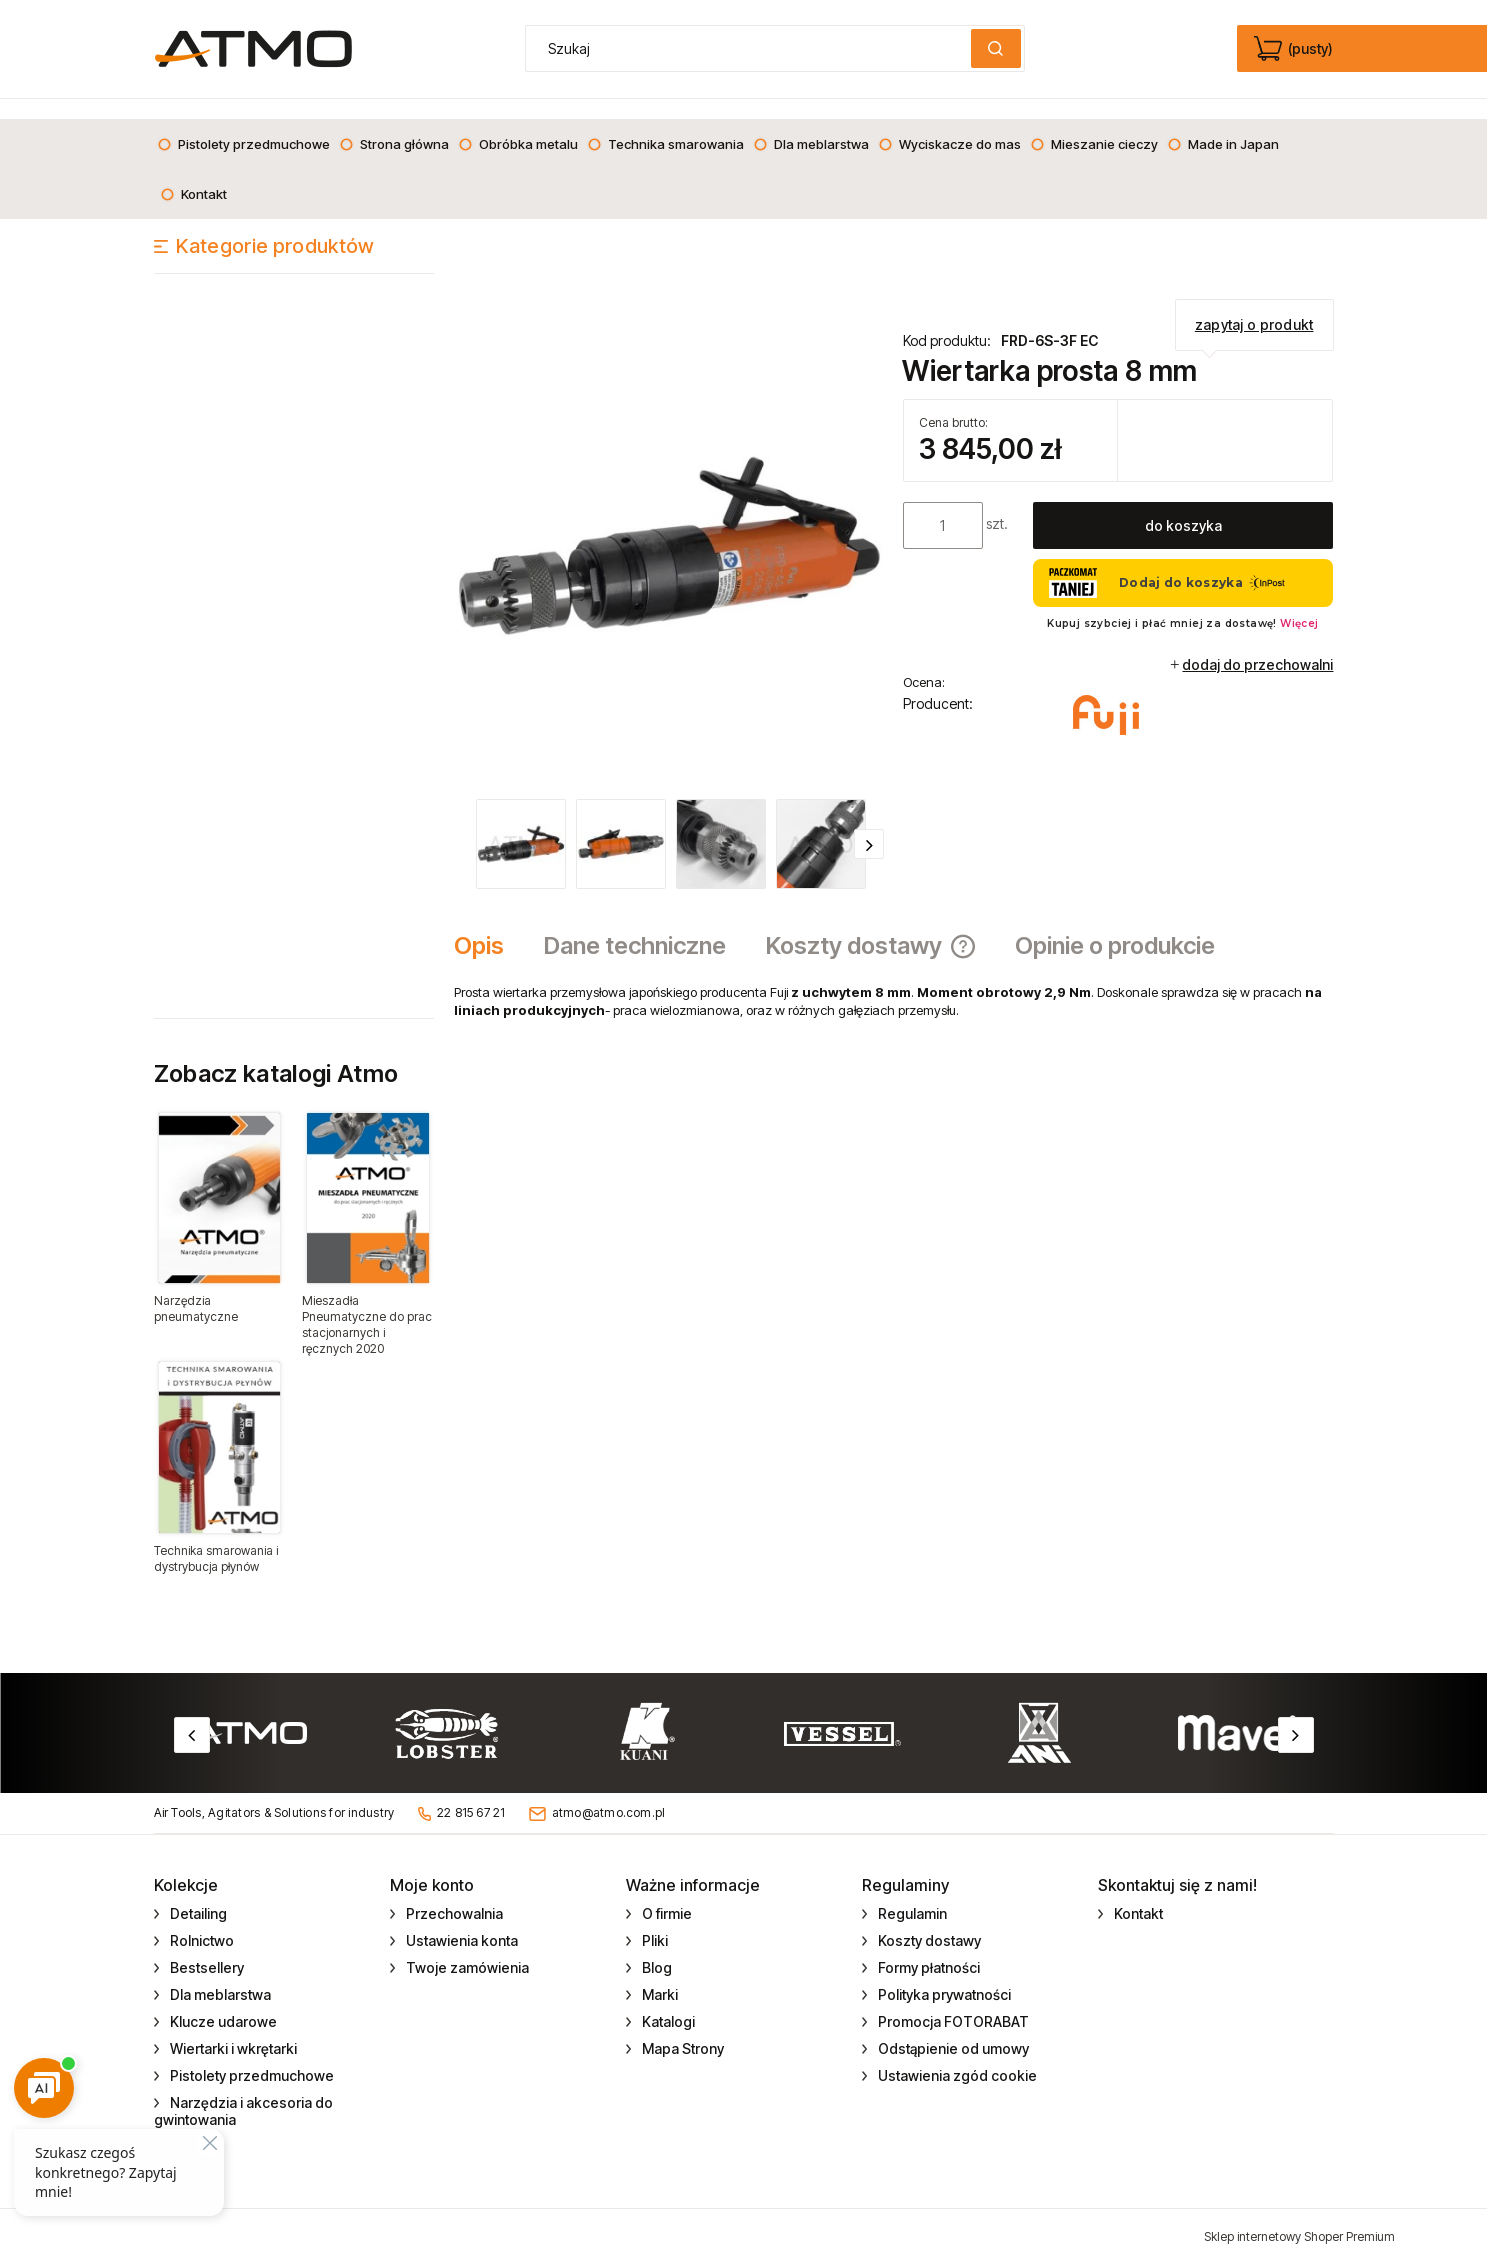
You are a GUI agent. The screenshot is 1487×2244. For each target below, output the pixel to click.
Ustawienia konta (460, 1920)
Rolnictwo (200, 1920)
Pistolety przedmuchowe (250, 2055)
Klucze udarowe (222, 2001)
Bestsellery (205, 1947)
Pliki (653, 1920)
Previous (192, 1715)
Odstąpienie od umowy (952, 2028)
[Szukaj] (996, 48)
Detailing (197, 1893)
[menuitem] (243, 124)
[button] (869, 824)
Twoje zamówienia (466, 1947)
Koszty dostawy (928, 1920)
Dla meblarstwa (219, 1974)
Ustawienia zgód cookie (956, 2055)
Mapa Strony (681, 2028)
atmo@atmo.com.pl (609, 1792)
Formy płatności (927, 1947)
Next (1296, 1715)
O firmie (665, 1893)
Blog (655, 1947)
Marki (658, 1974)
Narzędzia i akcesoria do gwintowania (244, 2091)
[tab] (489, 926)
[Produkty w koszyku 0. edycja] (1295, 49)
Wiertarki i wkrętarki (232, 2028)
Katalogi (667, 2001)
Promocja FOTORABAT (952, 2001)
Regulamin (911, 1893)
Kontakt (1137, 1893)
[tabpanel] (894, 981)
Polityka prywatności (943, 1974)
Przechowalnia (453, 1893)
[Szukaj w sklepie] (752, 48)
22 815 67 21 (471, 1792)
